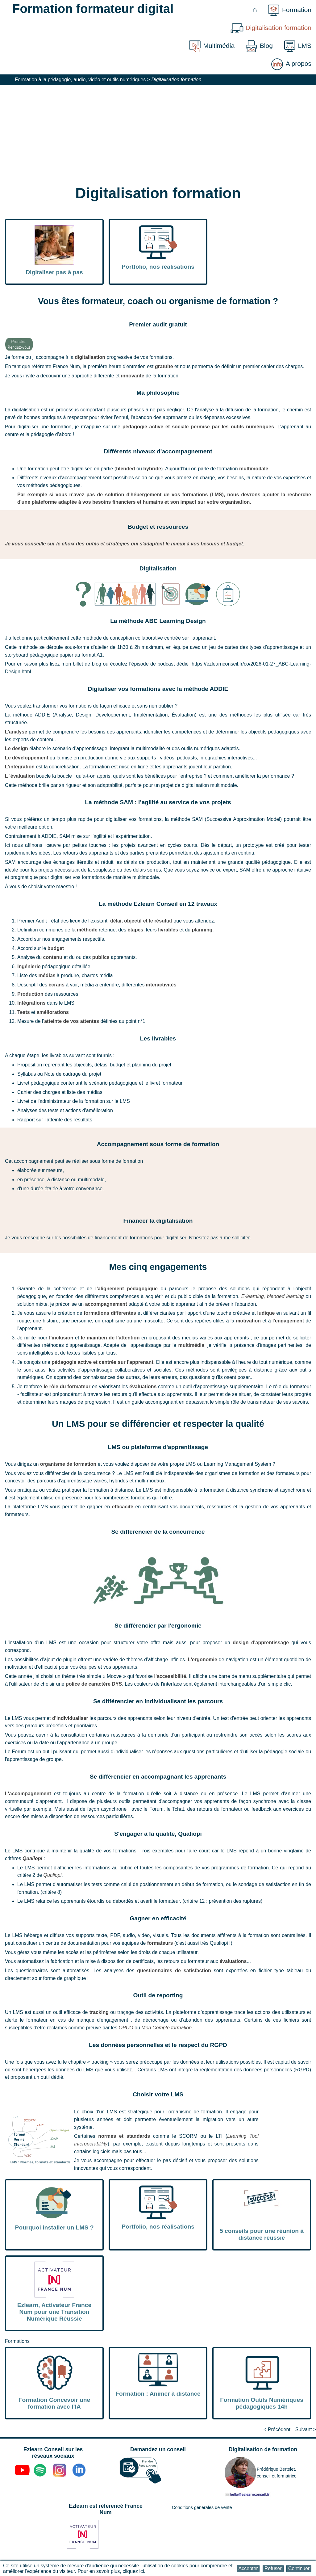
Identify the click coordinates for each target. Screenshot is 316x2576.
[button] (248, 2568)
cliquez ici (133, 2571)
